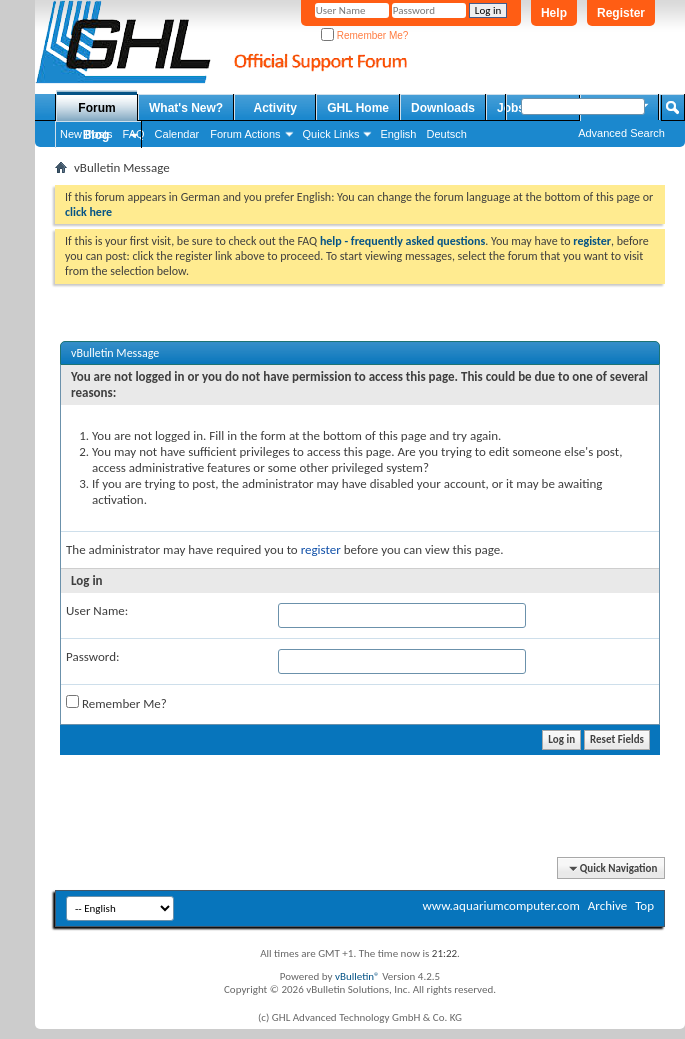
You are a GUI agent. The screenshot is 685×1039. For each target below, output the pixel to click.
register (321, 549)
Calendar (177, 134)
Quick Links (331, 134)
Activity (275, 108)
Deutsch (446, 134)
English (398, 134)
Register (621, 13)
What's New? (186, 108)
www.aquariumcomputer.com (500, 905)
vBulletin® (357, 976)
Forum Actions (245, 134)
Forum (96, 108)
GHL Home (358, 108)
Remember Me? (364, 35)
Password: (92, 656)
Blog (96, 135)
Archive (607, 905)
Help (554, 13)
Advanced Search (621, 133)
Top (644, 905)
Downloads (443, 108)
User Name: (97, 610)
